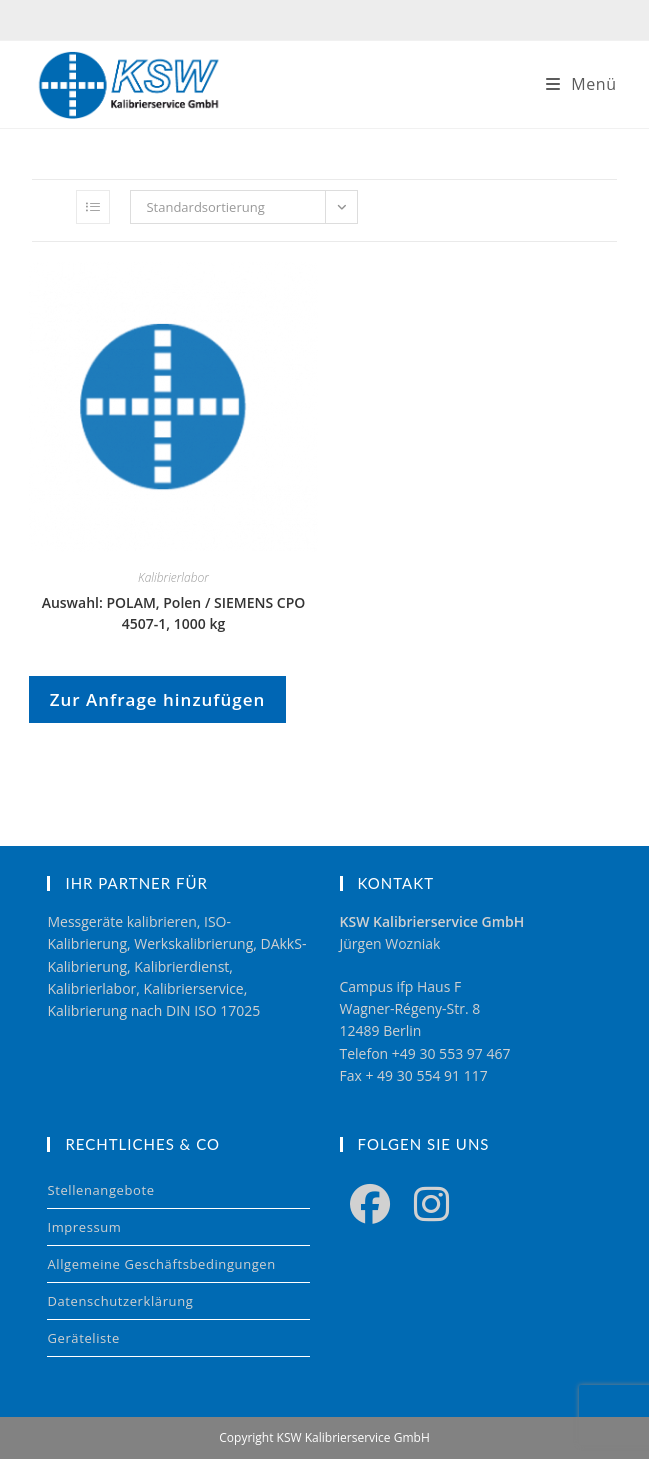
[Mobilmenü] (581, 84)
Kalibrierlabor (173, 577)
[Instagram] (431, 1202)
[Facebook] (370, 1202)
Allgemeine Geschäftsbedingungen (161, 1264)
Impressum (84, 1227)
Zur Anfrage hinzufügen (158, 699)
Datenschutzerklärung (120, 1301)
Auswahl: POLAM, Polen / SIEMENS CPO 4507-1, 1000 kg (174, 613)
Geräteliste (83, 1338)
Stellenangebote (100, 1190)
